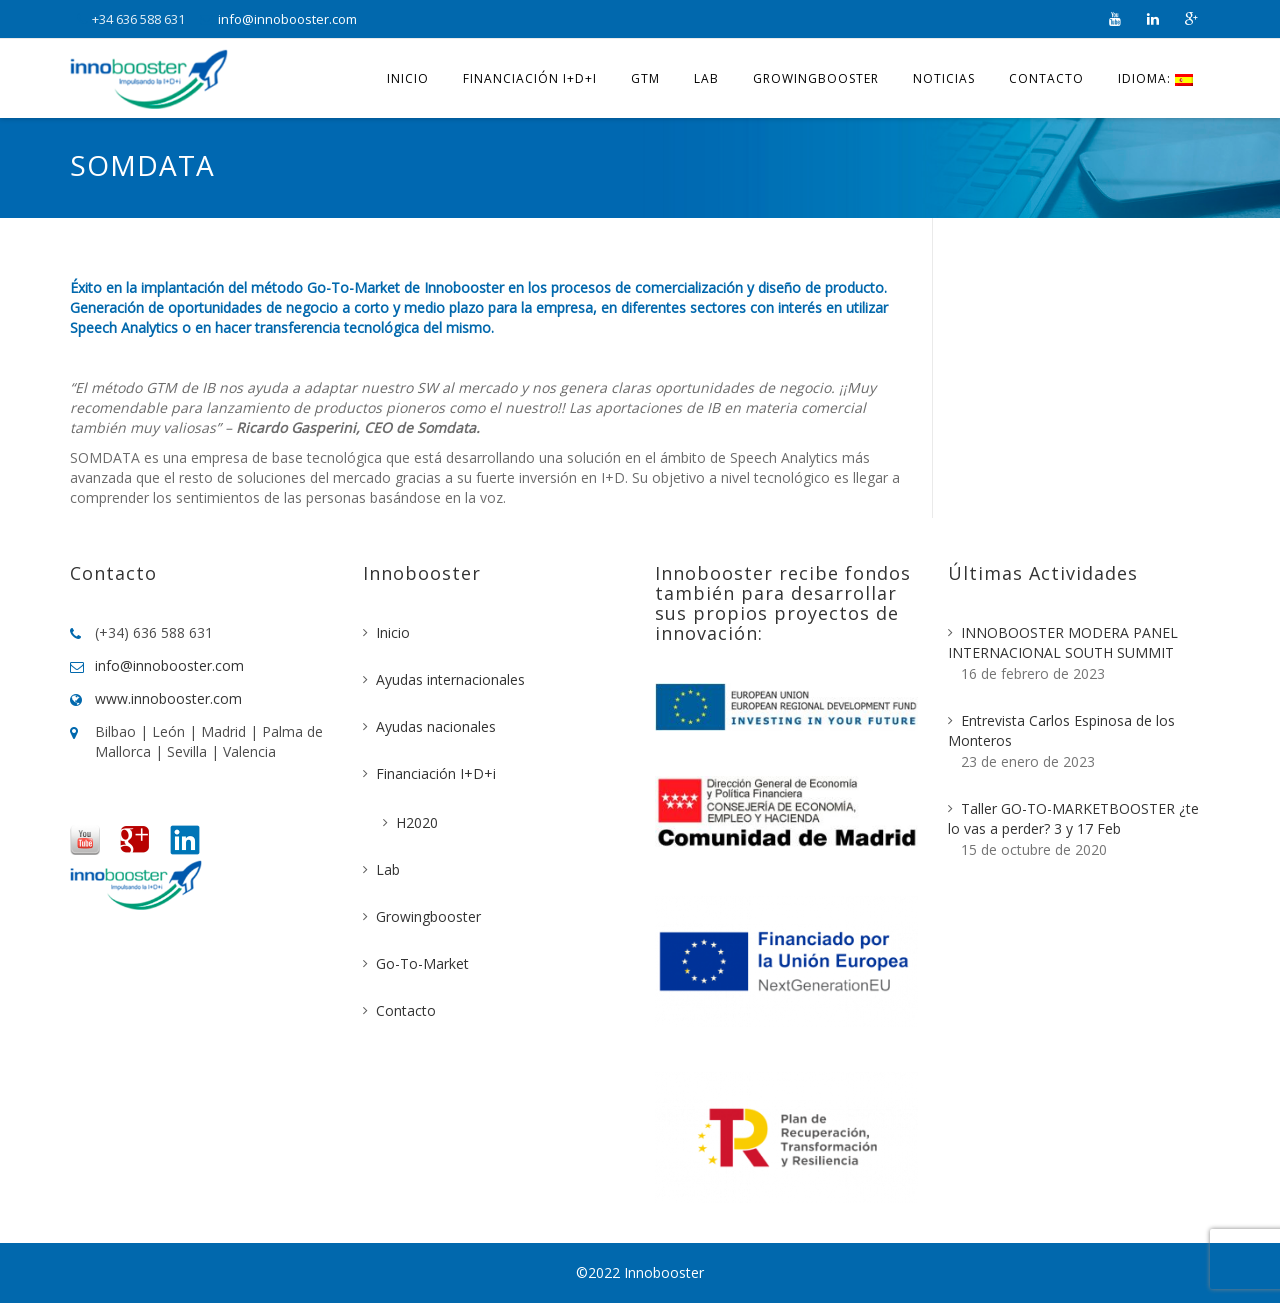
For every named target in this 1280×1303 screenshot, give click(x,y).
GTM (645, 78)
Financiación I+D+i (530, 78)
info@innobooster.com (287, 19)
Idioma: (1155, 78)
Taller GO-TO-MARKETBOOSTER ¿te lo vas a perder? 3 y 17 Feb (1073, 818)
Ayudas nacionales (436, 726)
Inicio (408, 78)
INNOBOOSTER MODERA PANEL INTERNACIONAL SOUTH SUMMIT (1063, 642)
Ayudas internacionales (450, 679)
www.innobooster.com (168, 698)
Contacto (1046, 78)
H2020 (417, 822)
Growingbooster (816, 78)
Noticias (944, 78)
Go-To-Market (422, 963)
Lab (706, 78)
